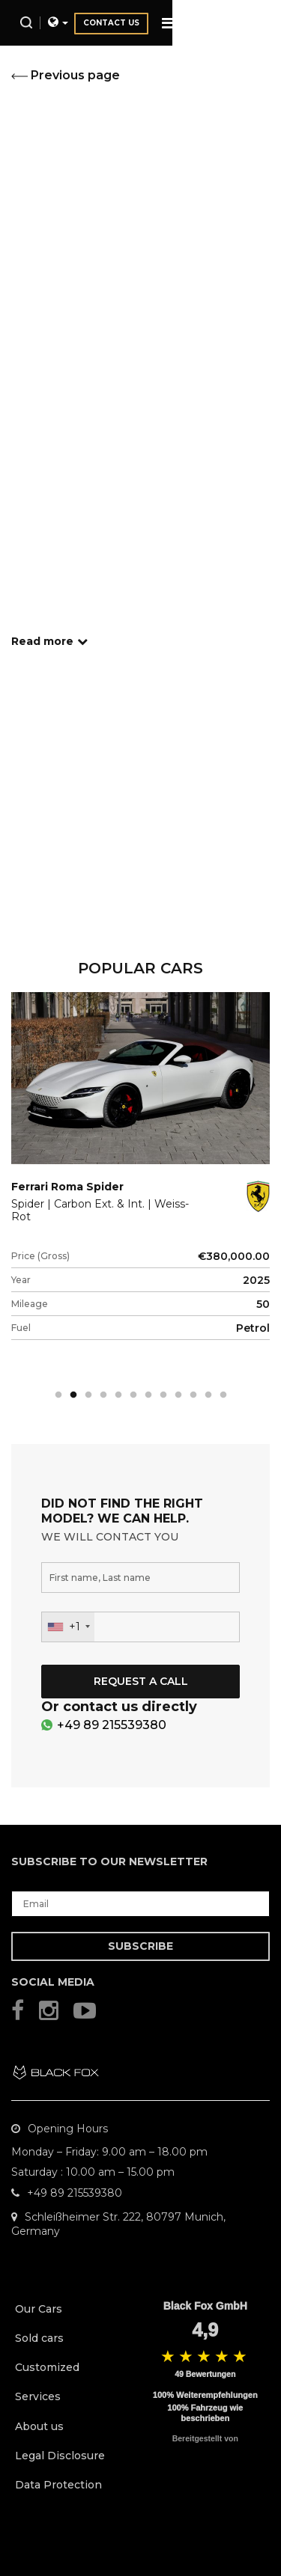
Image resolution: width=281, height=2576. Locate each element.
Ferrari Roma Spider (67, 1187)
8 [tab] (163, 1395)
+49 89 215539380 (111, 1725)
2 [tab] (73, 1395)
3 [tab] (88, 1395)
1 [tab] (58, 1395)
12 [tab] (223, 1395)
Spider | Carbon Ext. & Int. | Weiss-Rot (100, 1210)
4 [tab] (103, 1395)
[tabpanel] (140, 1188)
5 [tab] (118, 1395)
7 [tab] (148, 1395)
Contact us (207, 23)
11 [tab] (208, 1395)
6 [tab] (133, 1395)
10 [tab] (193, 1395)
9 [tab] (178, 1395)
